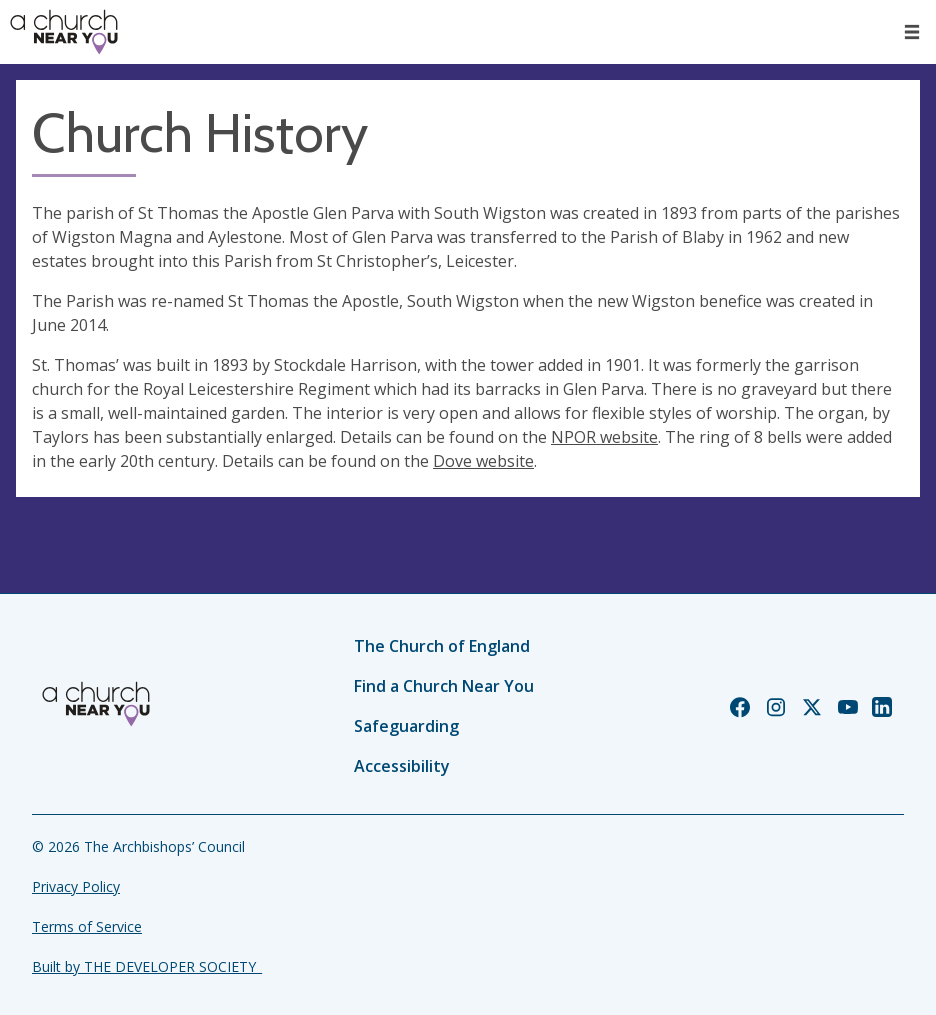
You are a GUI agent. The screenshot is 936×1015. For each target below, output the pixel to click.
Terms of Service (87, 926)
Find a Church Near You (444, 686)
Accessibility (402, 766)
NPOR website (604, 437)
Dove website (483, 461)
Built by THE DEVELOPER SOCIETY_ (147, 966)
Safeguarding (406, 726)
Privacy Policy (76, 886)
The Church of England (442, 646)
